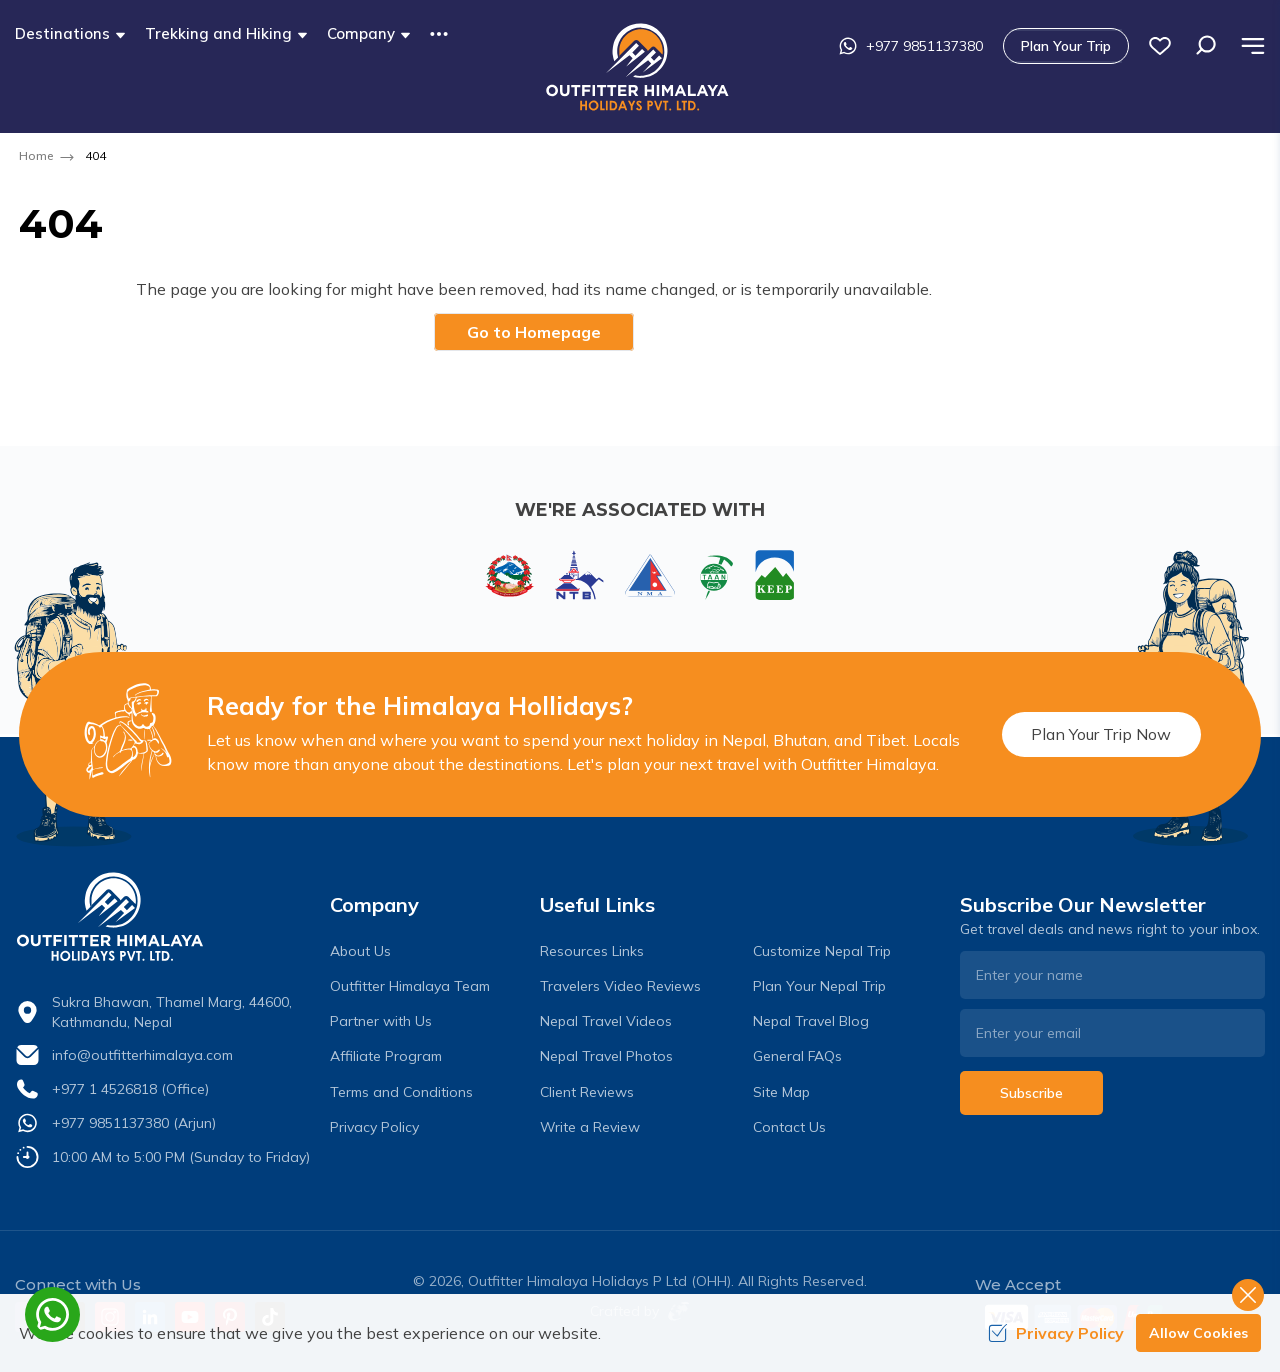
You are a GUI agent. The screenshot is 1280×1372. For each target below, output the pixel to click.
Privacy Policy (374, 1127)
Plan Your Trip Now (1101, 734)
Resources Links (592, 951)
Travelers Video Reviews (620, 986)
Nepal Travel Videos (606, 1021)
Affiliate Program (386, 1056)
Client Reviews (587, 1092)
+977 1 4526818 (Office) (130, 1089)
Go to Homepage (534, 332)
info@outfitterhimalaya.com (142, 1055)
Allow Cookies (1198, 1333)
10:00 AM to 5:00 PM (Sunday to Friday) (181, 1157)
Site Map (781, 1092)
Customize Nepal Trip (822, 951)
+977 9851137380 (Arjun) (134, 1123)
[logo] (167, 917)
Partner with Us (381, 1021)
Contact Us (789, 1127)
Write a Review (590, 1127)
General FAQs (797, 1056)
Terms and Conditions (401, 1092)
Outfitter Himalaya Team (410, 986)
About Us (360, 951)
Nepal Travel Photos (606, 1056)
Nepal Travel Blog (811, 1021)
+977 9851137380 (910, 46)
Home (36, 155)
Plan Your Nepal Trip (819, 986)
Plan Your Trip (1066, 46)
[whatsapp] (52, 1314)
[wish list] (1160, 46)
